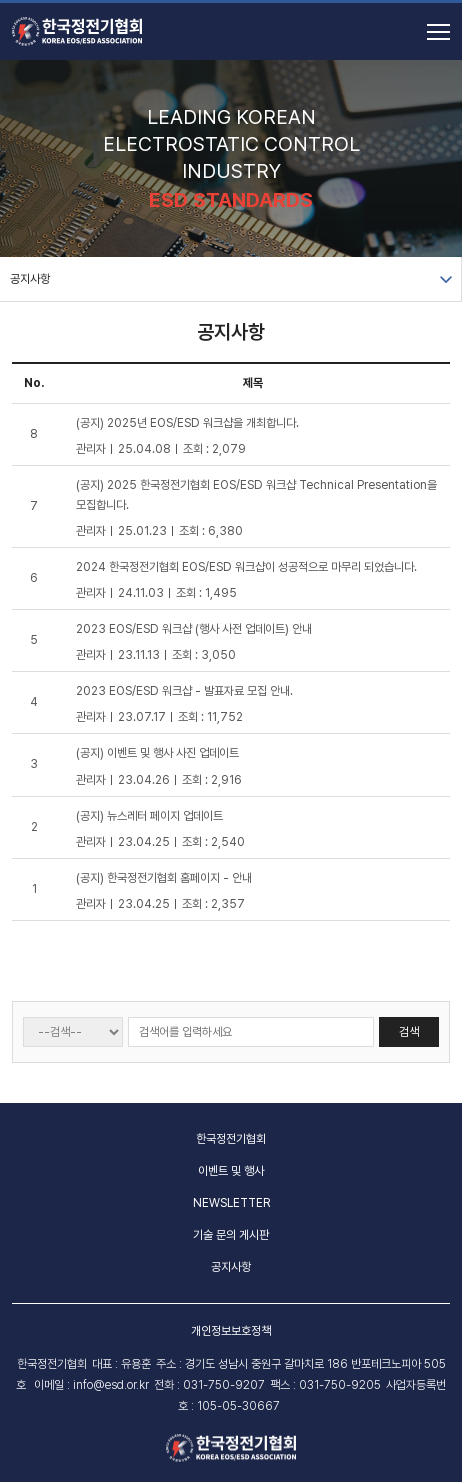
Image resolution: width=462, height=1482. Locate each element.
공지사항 (30, 279)
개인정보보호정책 (231, 1331)
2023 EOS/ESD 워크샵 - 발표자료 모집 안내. (184, 691)
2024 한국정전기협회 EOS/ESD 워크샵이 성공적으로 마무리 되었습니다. (246, 567)
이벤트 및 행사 (231, 1171)
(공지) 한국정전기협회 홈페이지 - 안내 (164, 878)
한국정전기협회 (231, 1139)
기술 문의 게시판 (231, 1235)
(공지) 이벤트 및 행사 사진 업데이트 (157, 753)
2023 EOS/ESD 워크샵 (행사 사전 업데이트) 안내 (194, 629)
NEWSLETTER (231, 1203)
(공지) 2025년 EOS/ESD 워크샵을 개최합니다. (187, 423)
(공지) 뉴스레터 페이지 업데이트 (149, 816)
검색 (409, 1032)
